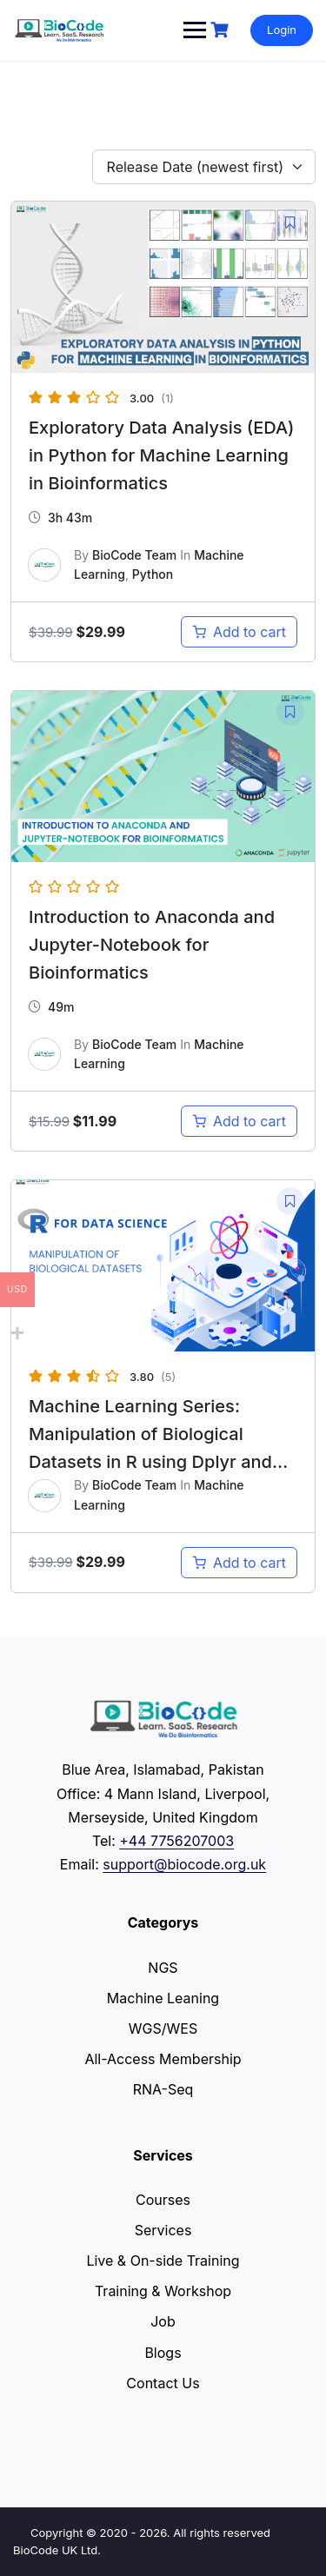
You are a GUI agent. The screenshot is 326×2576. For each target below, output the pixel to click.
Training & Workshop (163, 2291)
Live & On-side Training (162, 2260)
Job (163, 2321)
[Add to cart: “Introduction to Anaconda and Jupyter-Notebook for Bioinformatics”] (239, 1121)
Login (281, 30)
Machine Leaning (163, 1998)
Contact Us (162, 2383)
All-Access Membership (162, 2059)
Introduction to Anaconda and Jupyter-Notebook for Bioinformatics (152, 944)
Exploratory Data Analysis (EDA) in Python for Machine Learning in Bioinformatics (162, 455)
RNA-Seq (163, 2089)
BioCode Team (134, 555)
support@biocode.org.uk (184, 1864)
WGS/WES (163, 2028)
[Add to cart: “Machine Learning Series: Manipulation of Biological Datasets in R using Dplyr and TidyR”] (239, 1562)
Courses (163, 2199)
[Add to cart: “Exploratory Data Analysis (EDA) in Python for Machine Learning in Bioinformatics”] (239, 631)
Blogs (162, 2352)
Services (163, 2230)
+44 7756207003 (176, 1840)
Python (152, 574)
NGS (162, 1967)
